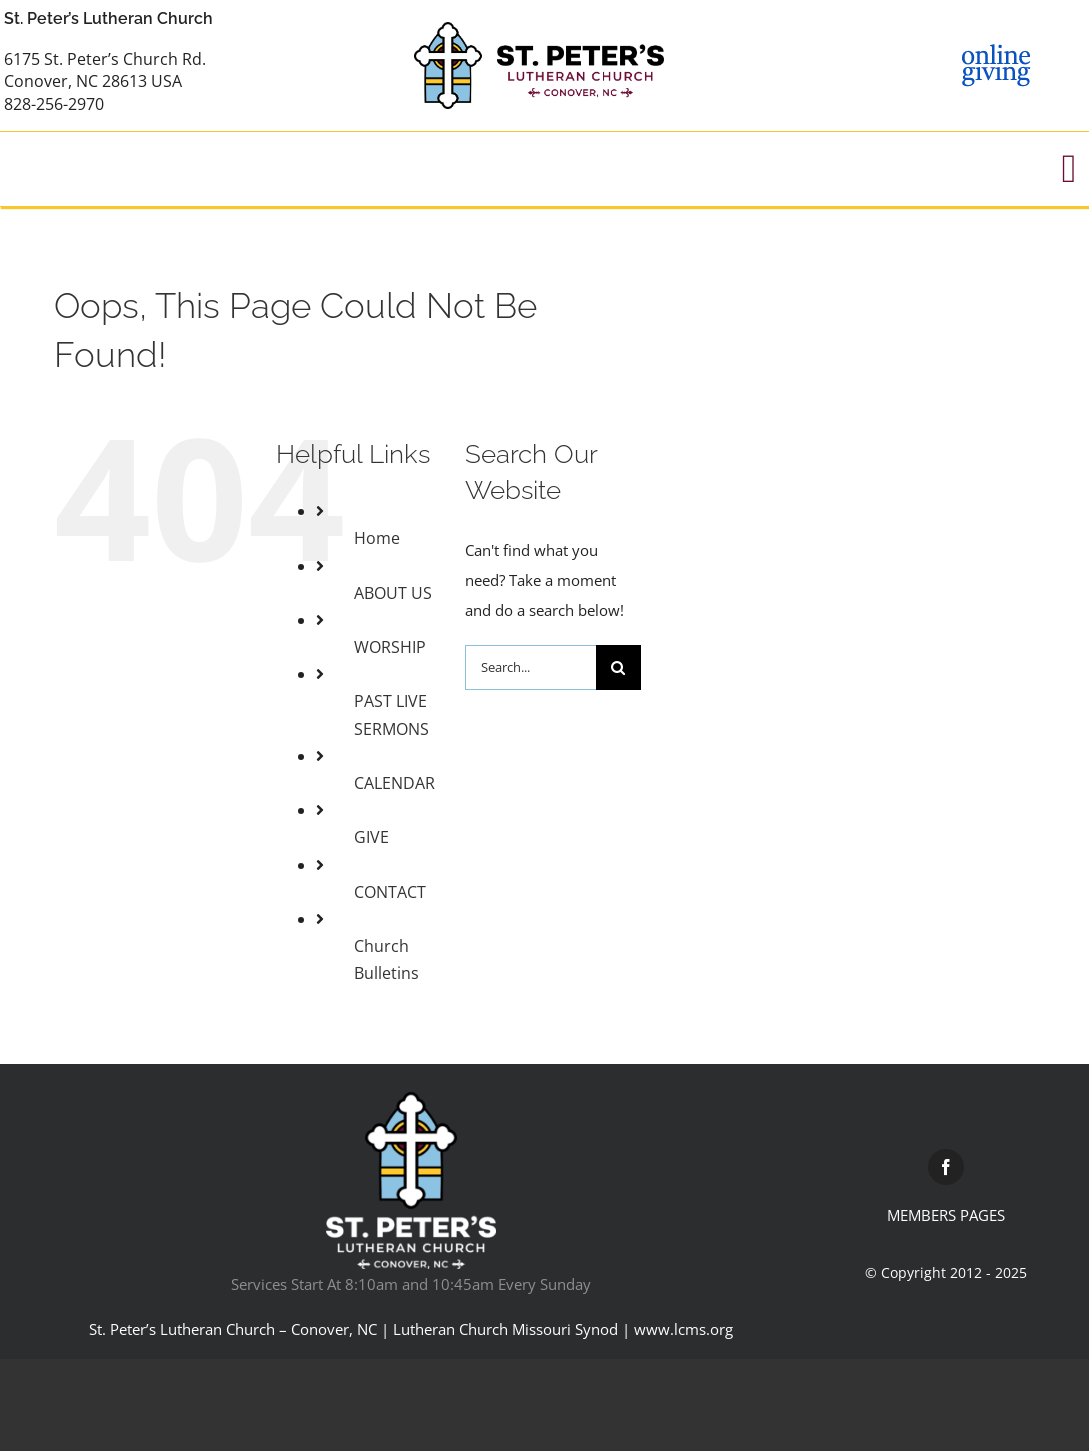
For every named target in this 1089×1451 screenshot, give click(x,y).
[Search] (618, 667)
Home (377, 538)
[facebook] (946, 1167)
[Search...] (530, 667)
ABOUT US (393, 593)
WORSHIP (390, 647)
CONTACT (390, 892)
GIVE (371, 837)
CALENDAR (394, 783)
